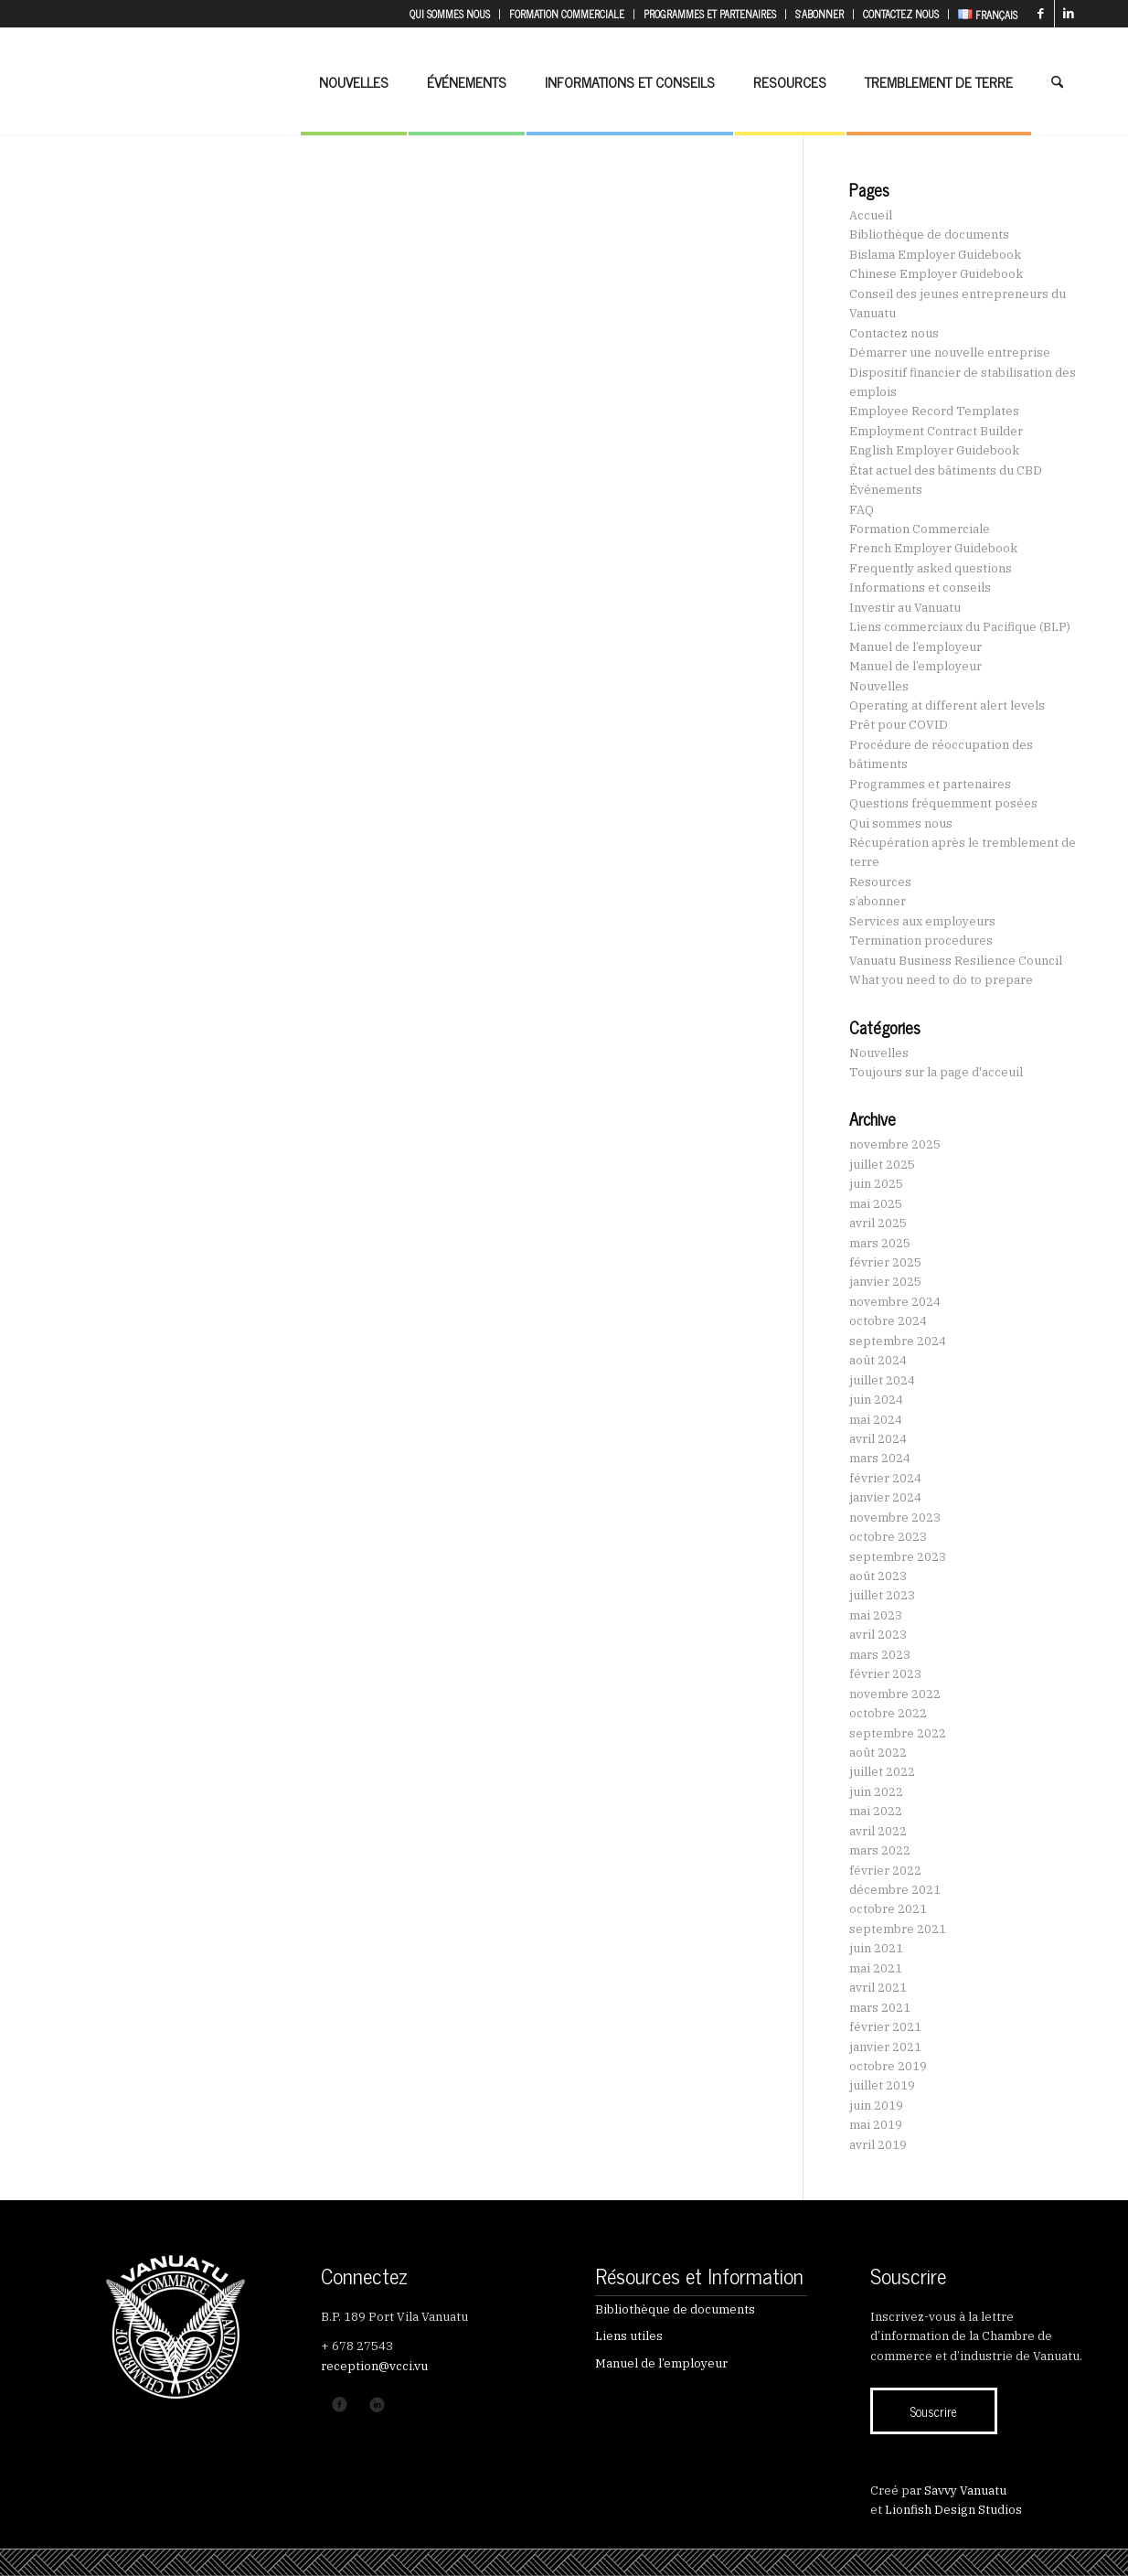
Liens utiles (629, 2336)
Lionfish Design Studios (953, 2509)
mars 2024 (879, 1458)
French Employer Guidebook (933, 548)
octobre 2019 (888, 2066)
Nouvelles (879, 686)
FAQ (861, 510)
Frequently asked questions (930, 568)
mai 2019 (875, 2124)
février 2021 (885, 2027)
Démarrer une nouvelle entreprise (949, 352)
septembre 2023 (897, 1557)
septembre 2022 (897, 1733)
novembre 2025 (895, 1144)
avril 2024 (878, 1439)
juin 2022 (876, 1792)
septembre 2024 (897, 1341)
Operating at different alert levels (947, 705)
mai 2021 (875, 1968)
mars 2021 (879, 2007)
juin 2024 (876, 1399)
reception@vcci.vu (374, 2366)
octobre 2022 (888, 1713)
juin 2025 (876, 1184)
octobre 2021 (888, 1909)
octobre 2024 (888, 1321)
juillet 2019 (882, 2085)
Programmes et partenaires (930, 784)
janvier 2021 (885, 2047)
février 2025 (885, 1262)
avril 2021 (878, 1987)
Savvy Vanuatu (965, 2490)
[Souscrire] (933, 2411)
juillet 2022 (882, 1772)
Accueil (870, 215)
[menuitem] (450, 14)
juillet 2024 (882, 1380)
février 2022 (885, 1870)
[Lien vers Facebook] (1040, 13)
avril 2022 (878, 1831)
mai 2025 (875, 1204)
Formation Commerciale (919, 529)
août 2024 (878, 1360)
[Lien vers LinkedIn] (1068, 13)
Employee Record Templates (934, 411)
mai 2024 (875, 1419)
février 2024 (885, 1478)
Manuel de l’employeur (915, 647)
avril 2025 (878, 1223)
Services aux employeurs (922, 921)
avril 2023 (878, 1634)
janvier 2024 (885, 1497)
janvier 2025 (885, 1281)
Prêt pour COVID (898, 724)
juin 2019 (876, 2105)
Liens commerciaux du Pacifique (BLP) (959, 627)
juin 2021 (876, 1948)
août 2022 (878, 1752)
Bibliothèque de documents (929, 234)
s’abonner (877, 901)
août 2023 (878, 1576)
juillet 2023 (882, 1595)
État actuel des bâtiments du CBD (945, 470)
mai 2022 (875, 1811)
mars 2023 (879, 1654)
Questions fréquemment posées (943, 803)
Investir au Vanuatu (905, 607)
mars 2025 (879, 1243)
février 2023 (885, 1674)
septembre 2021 (897, 1929)
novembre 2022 (895, 1694)
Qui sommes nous (900, 823)
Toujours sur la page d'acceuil (936, 1072)
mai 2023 (875, 1615)
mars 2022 (879, 1850)
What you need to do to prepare (941, 980)
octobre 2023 (888, 1537)
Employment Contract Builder (936, 431)
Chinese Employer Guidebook (936, 274)
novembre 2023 (895, 1517)
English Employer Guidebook (934, 450)
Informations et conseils (920, 587)
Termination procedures (921, 940)
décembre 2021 (895, 1889)
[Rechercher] (1057, 81)
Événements (885, 489)
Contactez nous (894, 333)
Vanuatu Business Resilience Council (955, 960)
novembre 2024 (895, 1301)
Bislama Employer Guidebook (935, 254)
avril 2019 (878, 2145)
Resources (880, 882)
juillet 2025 (882, 1164)
